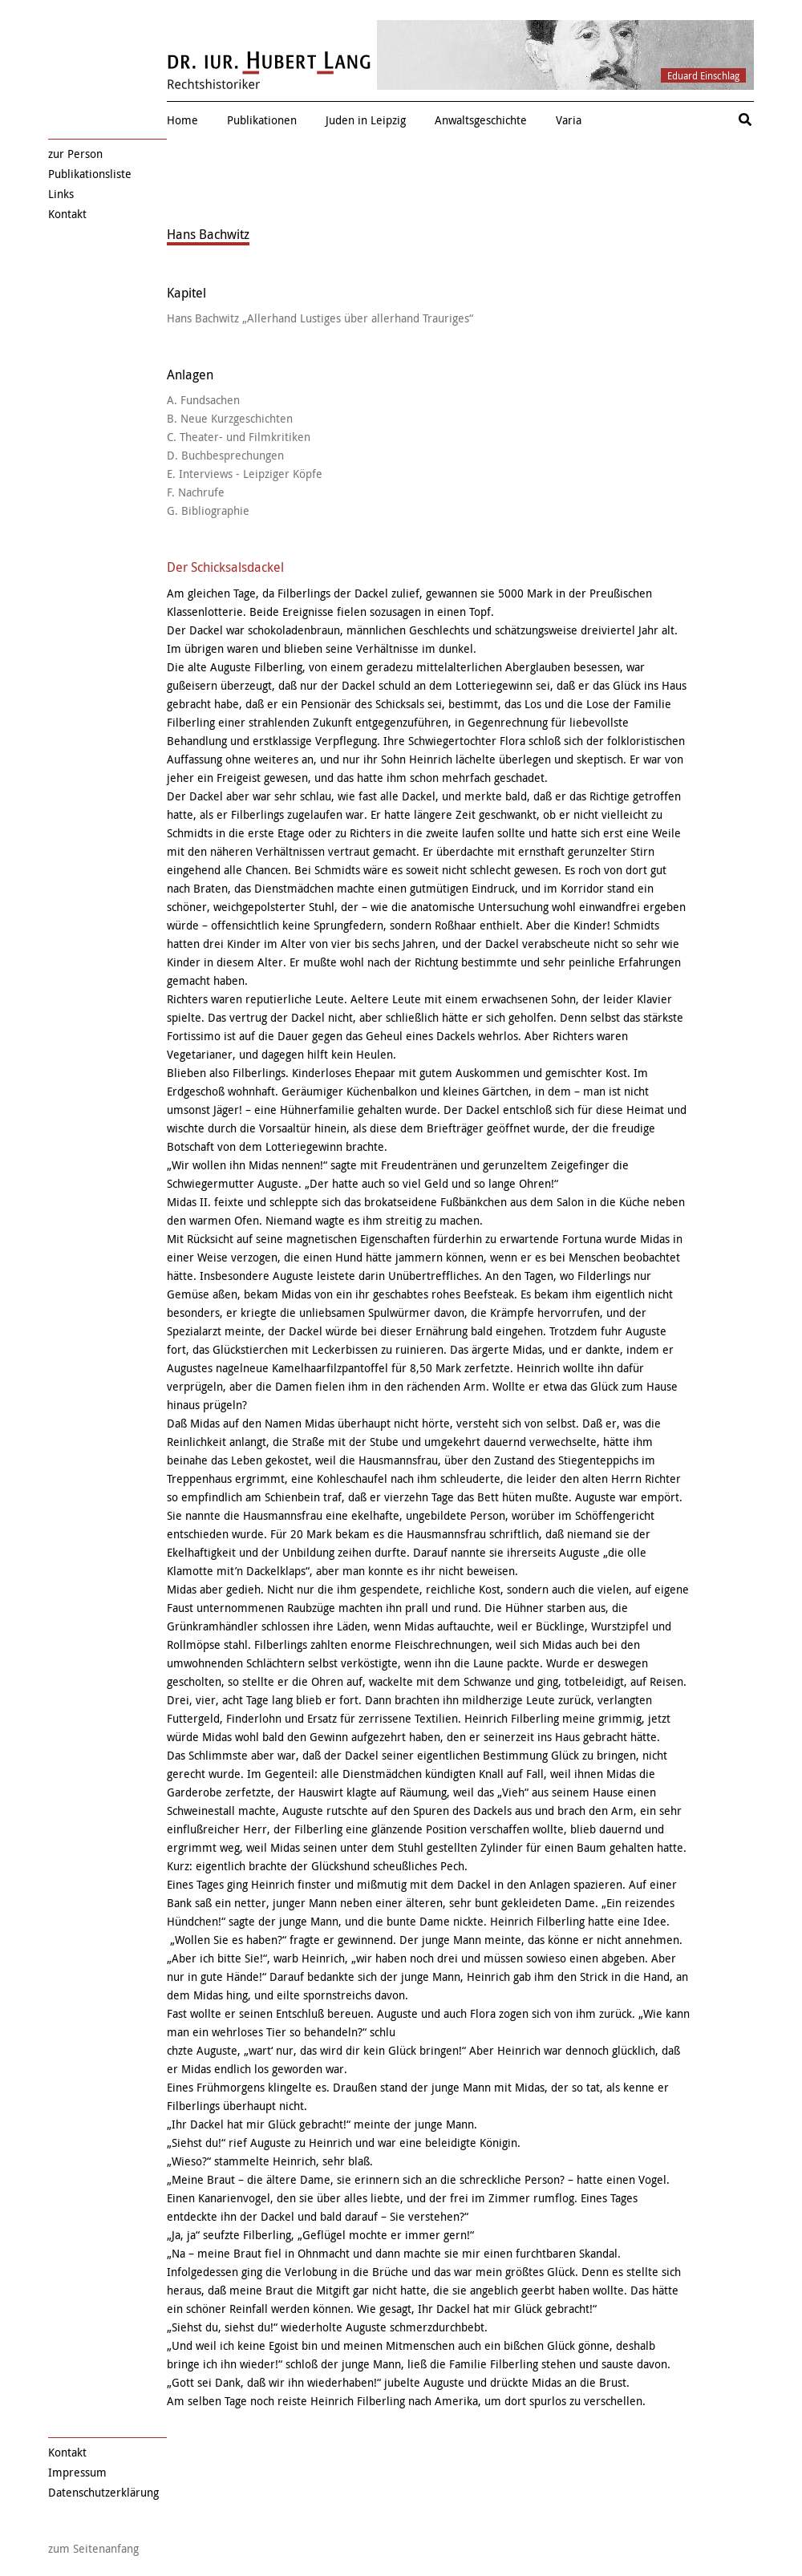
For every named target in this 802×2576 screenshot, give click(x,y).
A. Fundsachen (203, 399)
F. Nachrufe (196, 492)
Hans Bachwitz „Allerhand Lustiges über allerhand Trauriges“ (320, 318)
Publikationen (262, 120)
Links (61, 193)
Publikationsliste (90, 173)
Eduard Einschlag (703, 75)
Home (182, 120)
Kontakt (67, 213)
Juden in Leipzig (366, 120)
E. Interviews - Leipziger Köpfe (244, 473)
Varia (568, 120)
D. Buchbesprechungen (225, 455)
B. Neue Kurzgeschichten (230, 418)
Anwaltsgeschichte (481, 120)
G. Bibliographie (208, 510)
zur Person (75, 153)
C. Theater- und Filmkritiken (238, 436)
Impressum (77, 2472)
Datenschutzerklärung (103, 2492)
